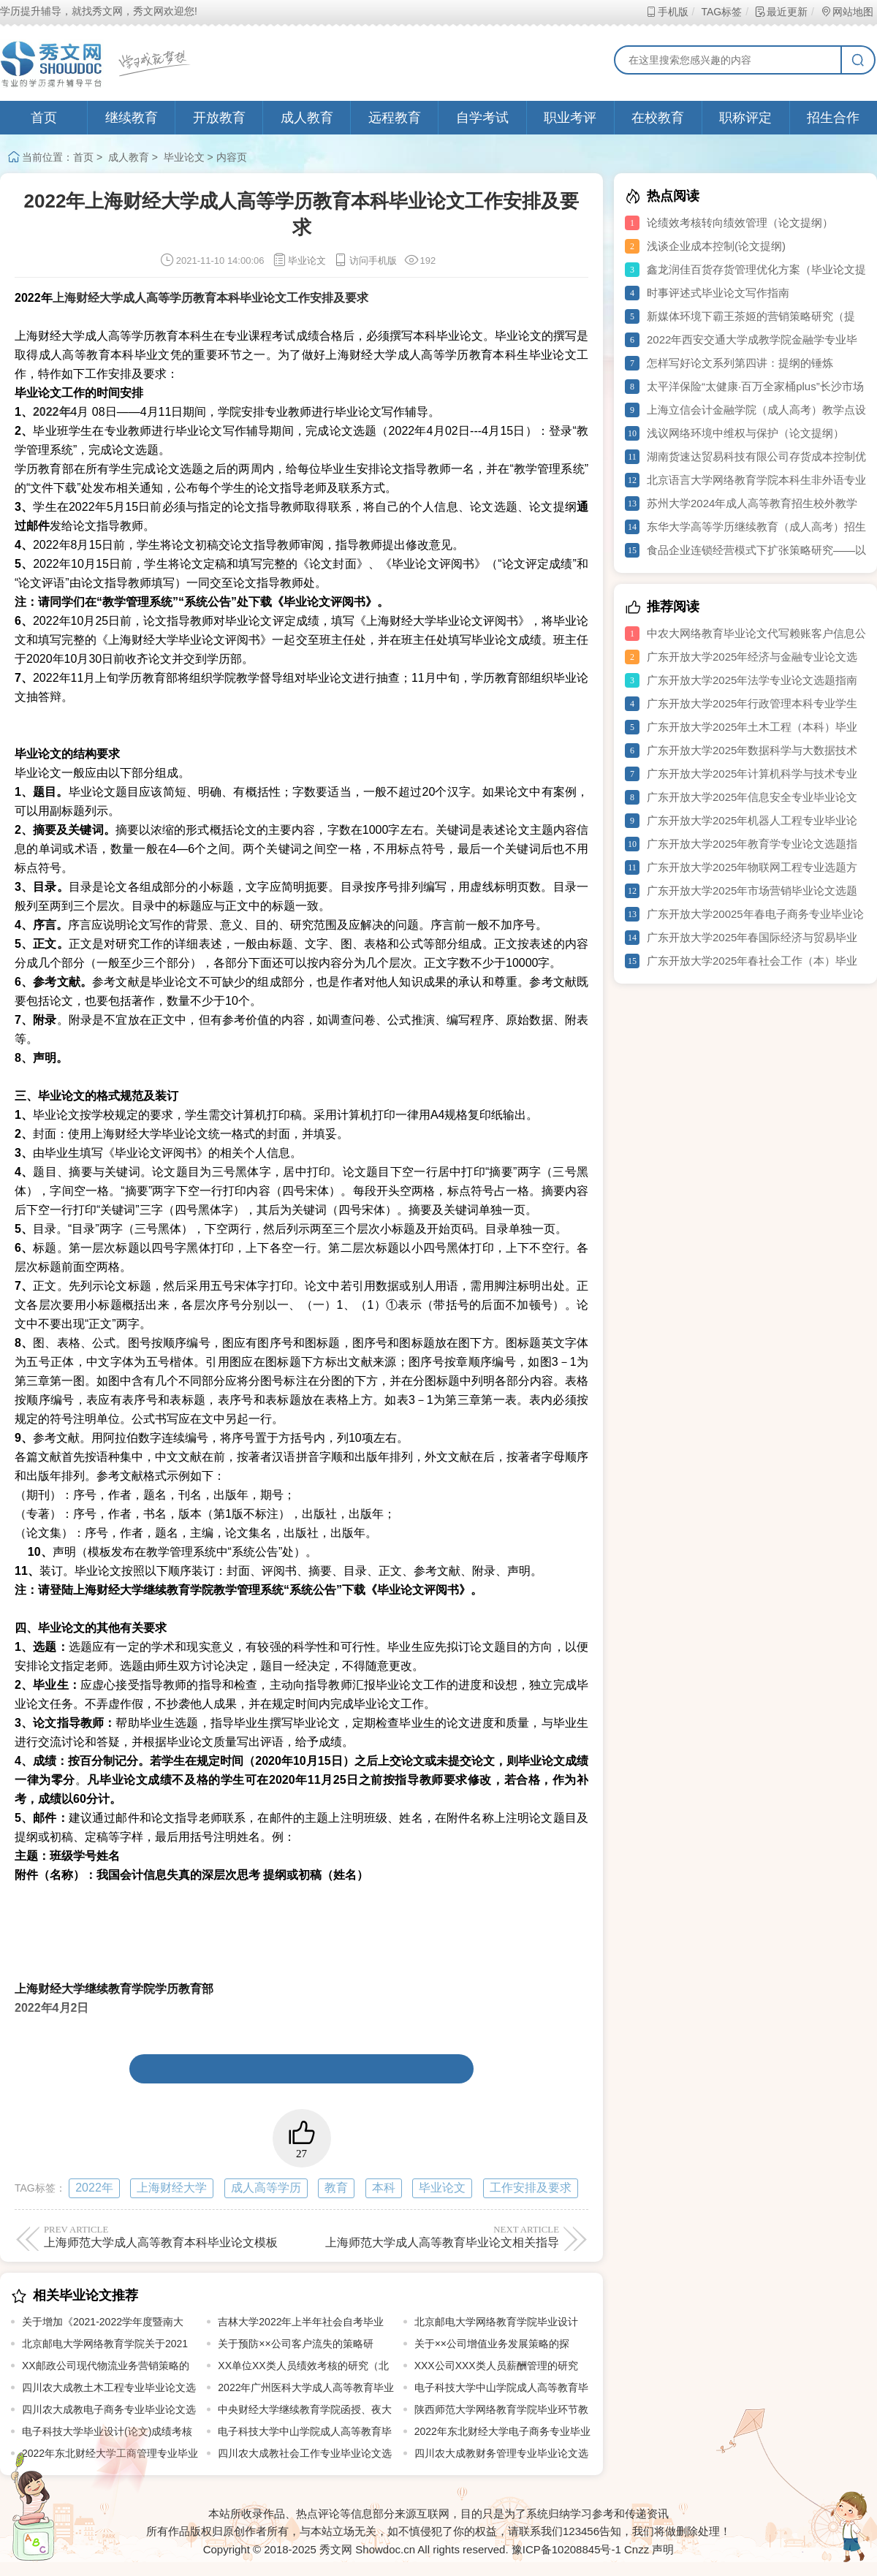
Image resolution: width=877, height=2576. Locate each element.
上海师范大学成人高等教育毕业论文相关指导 (433, 2236)
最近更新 (781, 12)
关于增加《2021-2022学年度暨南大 (102, 2322)
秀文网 (335, 2549)
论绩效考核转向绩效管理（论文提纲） (740, 222)
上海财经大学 (172, 2187)
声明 (663, 2549)
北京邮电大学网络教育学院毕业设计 (496, 2322)
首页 (44, 117)
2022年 (94, 2187)
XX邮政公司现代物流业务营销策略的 (105, 2365)
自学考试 (482, 117)
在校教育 (657, 117)
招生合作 (833, 117)
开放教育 (219, 117)
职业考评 (570, 117)
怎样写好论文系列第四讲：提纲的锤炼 (740, 363)
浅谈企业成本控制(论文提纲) (716, 246)
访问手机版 (365, 260)
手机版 (666, 12)
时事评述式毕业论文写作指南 (718, 292)
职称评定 (745, 117)
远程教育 (394, 117)
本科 (383, 2187)
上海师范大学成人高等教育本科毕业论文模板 (170, 2236)
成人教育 (307, 117)
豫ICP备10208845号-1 (566, 2549)
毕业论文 (184, 157)
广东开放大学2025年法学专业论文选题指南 (752, 680)
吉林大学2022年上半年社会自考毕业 (301, 2322)
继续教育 (131, 117)
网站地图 (846, 12)
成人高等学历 (266, 2187)
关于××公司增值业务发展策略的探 (491, 2343)
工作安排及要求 (531, 2187)
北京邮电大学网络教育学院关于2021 (105, 2343)
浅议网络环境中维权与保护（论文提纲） (745, 433)
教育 (336, 2187)
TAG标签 (721, 12)
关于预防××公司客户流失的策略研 (295, 2343)
